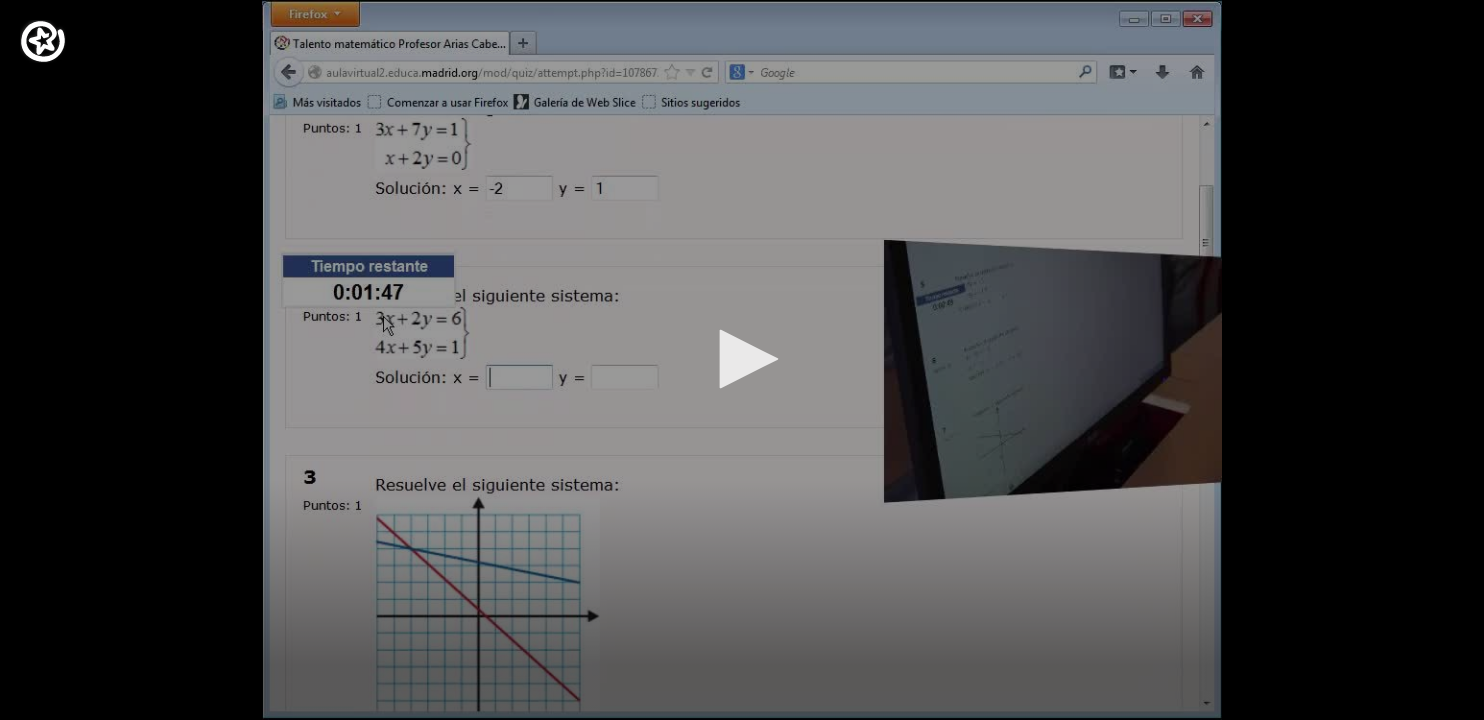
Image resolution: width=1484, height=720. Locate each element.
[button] (742, 359)
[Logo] (43, 41)
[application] (742, 360)
